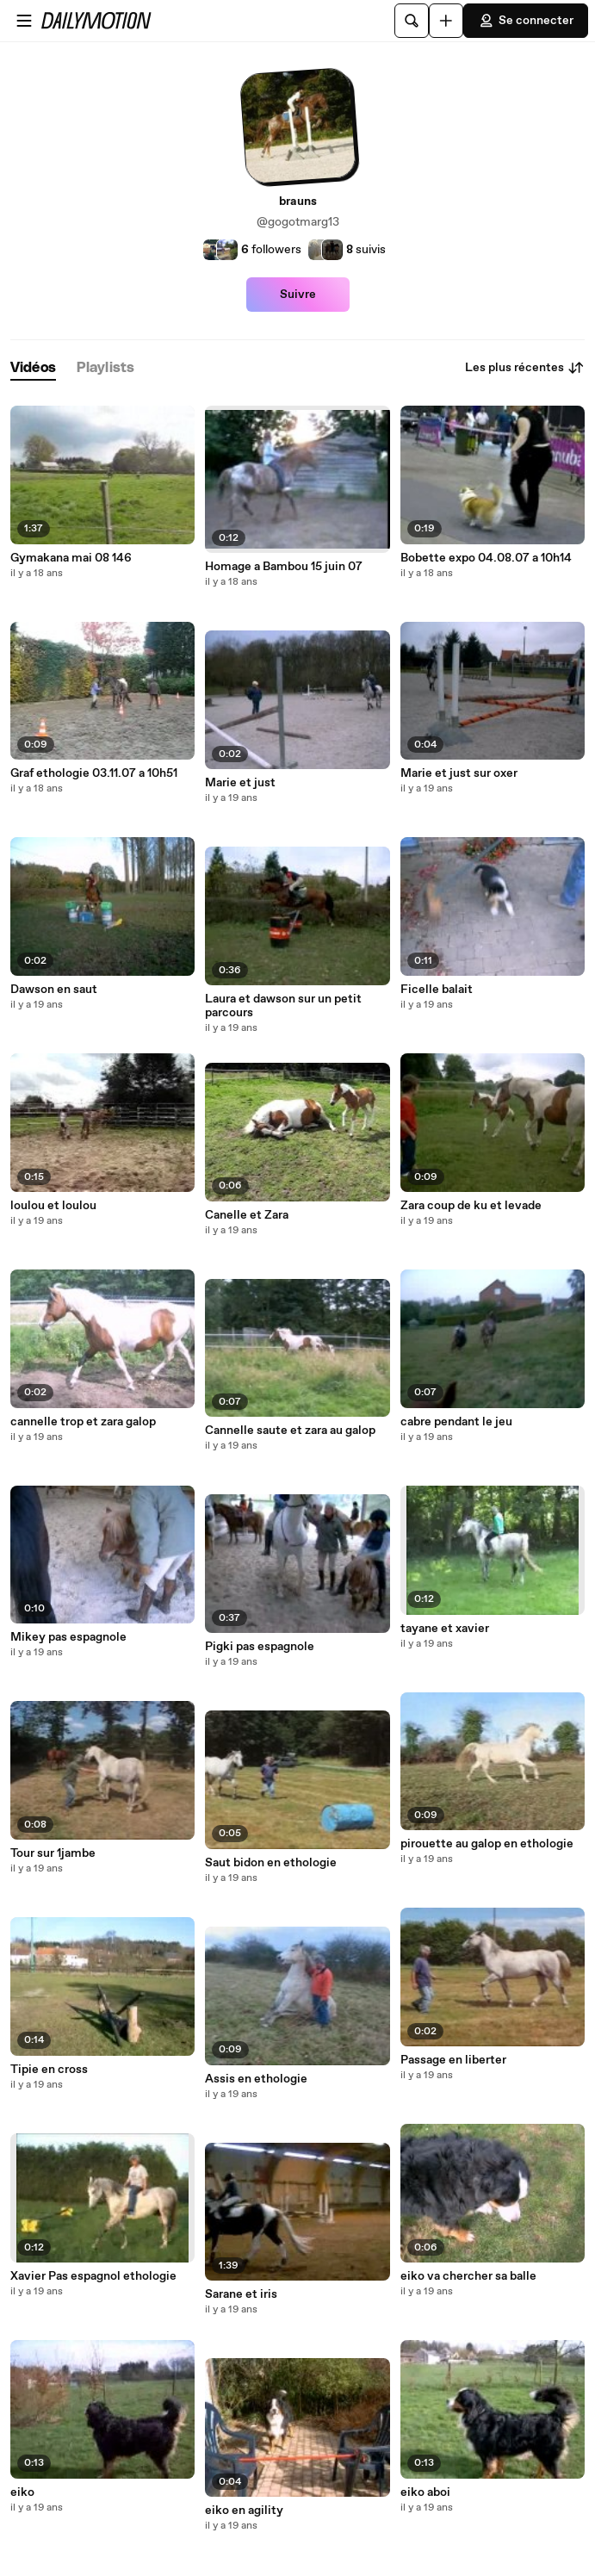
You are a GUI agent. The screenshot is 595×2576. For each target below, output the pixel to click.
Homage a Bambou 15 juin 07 (284, 567)
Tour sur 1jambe (53, 1853)
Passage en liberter (453, 2060)
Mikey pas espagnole (68, 1637)
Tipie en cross (49, 2069)
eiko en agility (244, 2510)
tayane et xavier (444, 1629)
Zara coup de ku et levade (471, 1206)
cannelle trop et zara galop (83, 1422)
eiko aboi (425, 2492)
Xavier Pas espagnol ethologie (93, 2276)
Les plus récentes (525, 367)
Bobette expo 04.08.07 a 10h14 (486, 558)
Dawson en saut (53, 989)
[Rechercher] (411, 20)
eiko (22, 2492)
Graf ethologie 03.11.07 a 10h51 (93, 773)
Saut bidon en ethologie (271, 1863)
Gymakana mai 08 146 (71, 558)
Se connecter (525, 20)
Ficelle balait (436, 989)
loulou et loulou (53, 1206)
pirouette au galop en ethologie (486, 1844)
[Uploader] (446, 20)
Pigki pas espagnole (259, 1647)
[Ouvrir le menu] (24, 20)
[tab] (33, 368)
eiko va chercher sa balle (468, 2276)
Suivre (298, 294)
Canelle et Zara (246, 1215)
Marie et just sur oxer (459, 773)
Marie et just (240, 783)
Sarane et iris (241, 2294)
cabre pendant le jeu (456, 1422)
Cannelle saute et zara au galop (290, 1430)
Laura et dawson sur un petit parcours (283, 1006)
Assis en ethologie (256, 2079)
